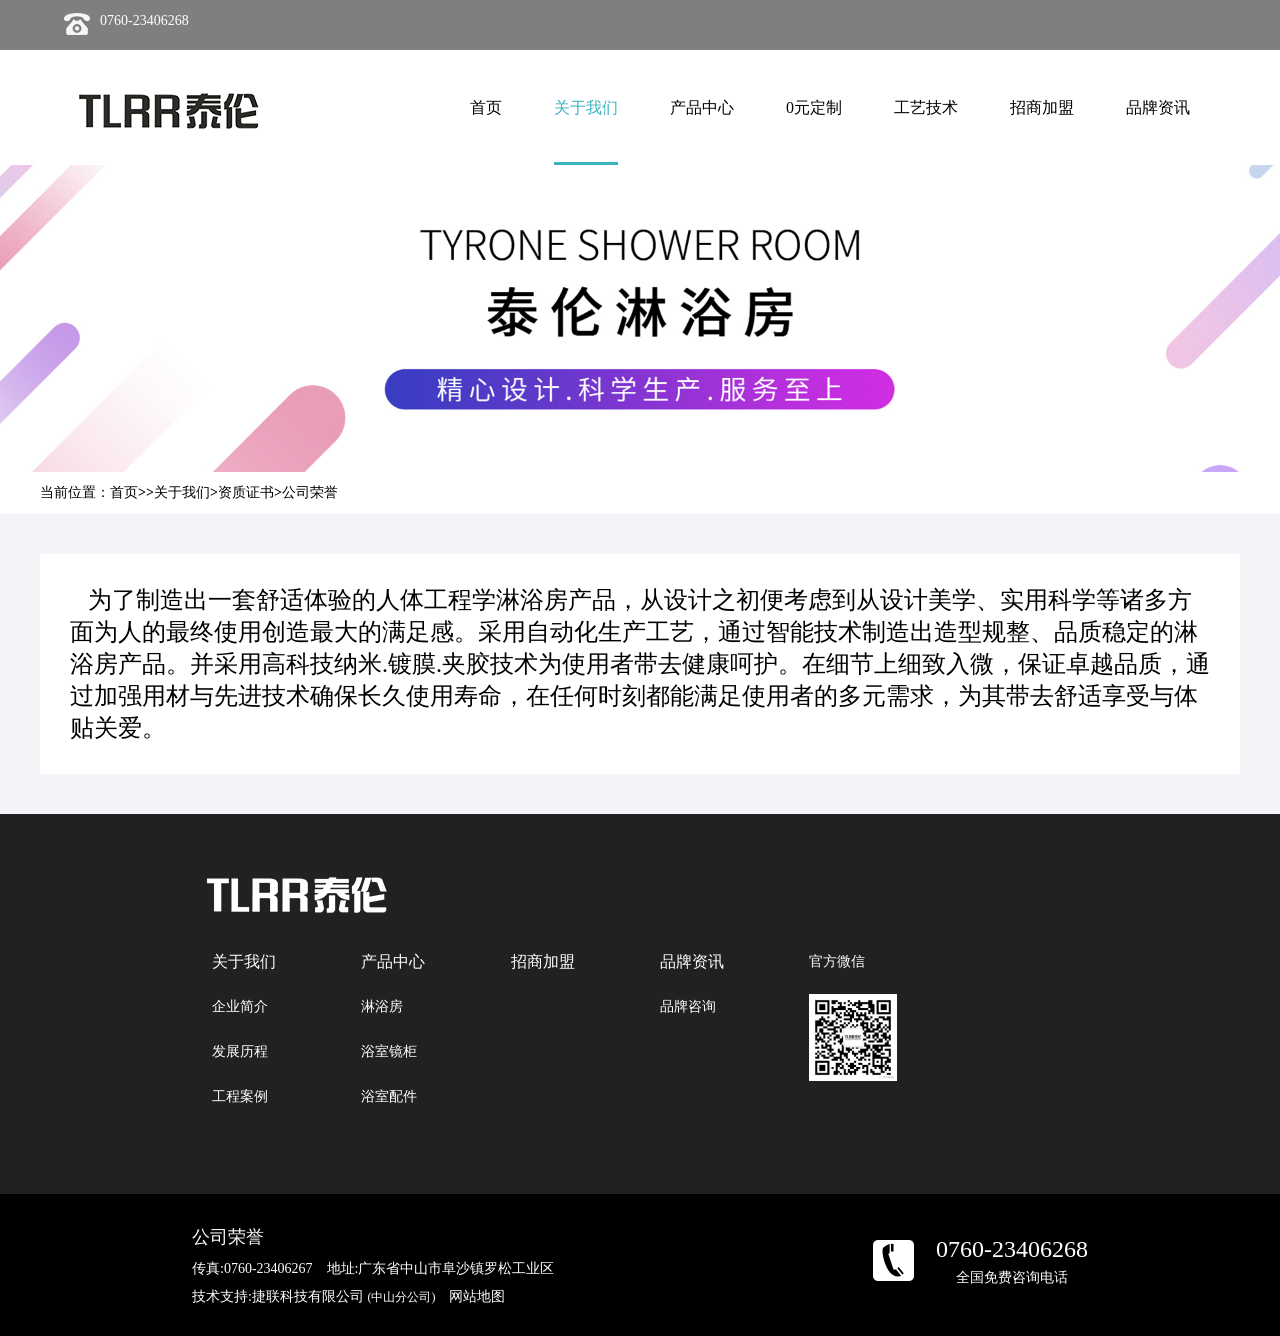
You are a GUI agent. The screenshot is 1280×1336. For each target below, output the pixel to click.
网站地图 (477, 1296)
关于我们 (586, 107)
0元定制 (814, 107)
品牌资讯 (1158, 107)
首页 (486, 107)
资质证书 (246, 492)
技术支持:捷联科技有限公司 (313, 1296)
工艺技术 (926, 107)
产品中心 (702, 107)
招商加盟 (1042, 107)
